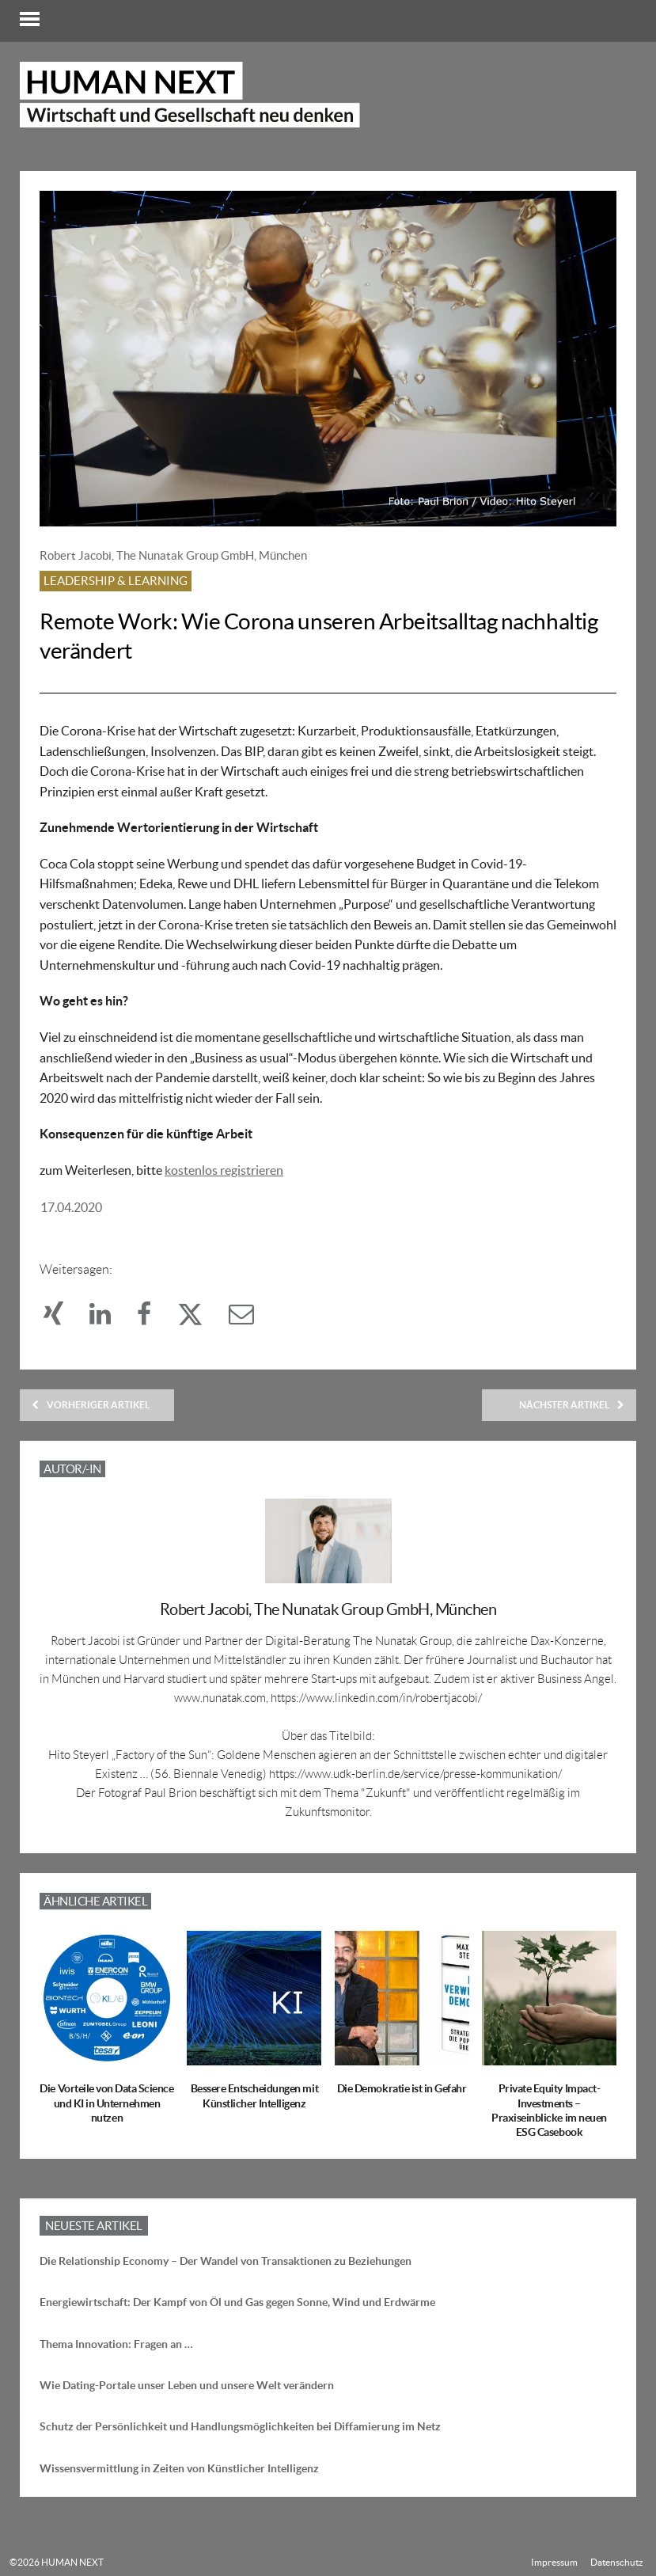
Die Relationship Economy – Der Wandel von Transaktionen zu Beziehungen (225, 2261)
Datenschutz (616, 2562)
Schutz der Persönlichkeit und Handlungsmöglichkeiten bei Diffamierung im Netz (240, 2426)
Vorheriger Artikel (91, 1405)
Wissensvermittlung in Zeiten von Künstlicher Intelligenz (179, 2468)
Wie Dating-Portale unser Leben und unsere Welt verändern (187, 2385)
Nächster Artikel (571, 1405)
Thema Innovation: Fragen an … (116, 2344)
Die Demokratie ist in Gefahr (402, 2088)
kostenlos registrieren (224, 1170)
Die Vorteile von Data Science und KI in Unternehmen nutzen (106, 2102)
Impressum (554, 2562)
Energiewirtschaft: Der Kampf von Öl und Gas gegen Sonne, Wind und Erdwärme (237, 2302)
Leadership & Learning (116, 580)
